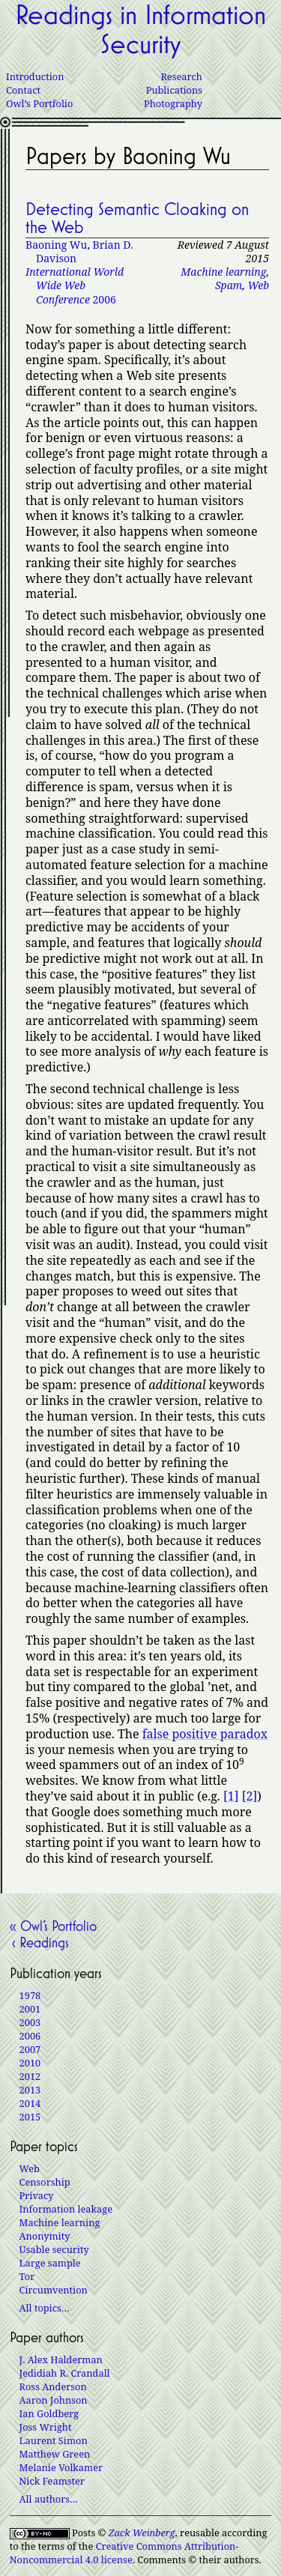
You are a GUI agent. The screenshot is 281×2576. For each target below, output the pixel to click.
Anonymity (44, 2236)
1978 (30, 1995)
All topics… (44, 2308)
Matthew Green (55, 2454)
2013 (30, 2089)
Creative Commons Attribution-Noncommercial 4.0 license (124, 2552)
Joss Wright (45, 2427)
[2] (249, 1796)
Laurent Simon (53, 2440)
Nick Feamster (52, 2481)
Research (181, 76)
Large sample (50, 2263)
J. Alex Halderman (61, 2359)
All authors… (48, 2499)
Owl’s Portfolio (39, 103)
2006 (74, 285)
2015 (30, 2116)
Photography (173, 103)
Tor (27, 2276)
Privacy (36, 2195)
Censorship (44, 2182)
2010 (30, 2062)
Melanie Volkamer (61, 2467)
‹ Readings (39, 1942)
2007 (30, 2049)
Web (258, 285)
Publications (174, 90)
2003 (30, 2022)
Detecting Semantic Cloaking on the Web (137, 218)
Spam (228, 285)
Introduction (35, 76)
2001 (30, 2009)
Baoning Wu (56, 245)
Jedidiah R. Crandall (64, 2373)
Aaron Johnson (53, 2400)
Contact (23, 90)
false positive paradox (205, 1734)
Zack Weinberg (142, 2532)
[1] (230, 1796)
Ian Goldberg (49, 2413)
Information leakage (65, 2209)
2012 (30, 2076)
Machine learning (223, 271)
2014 (30, 2103)
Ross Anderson (53, 2386)
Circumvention (53, 2290)
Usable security (54, 2249)
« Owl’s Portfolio (53, 1925)
